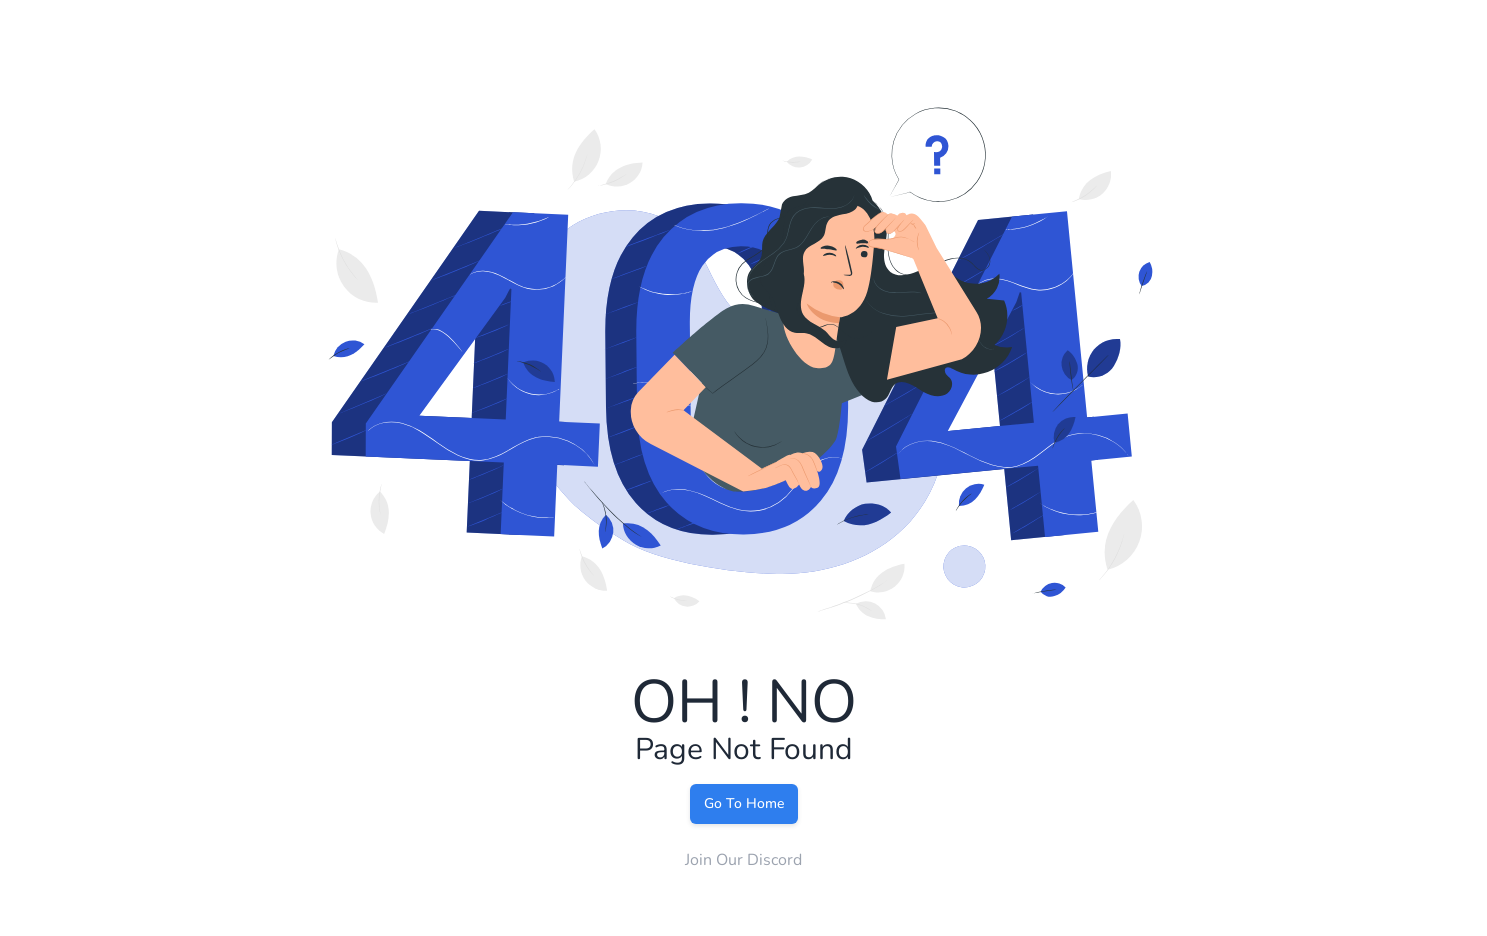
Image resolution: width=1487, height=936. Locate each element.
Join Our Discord (743, 860)
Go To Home (744, 803)
